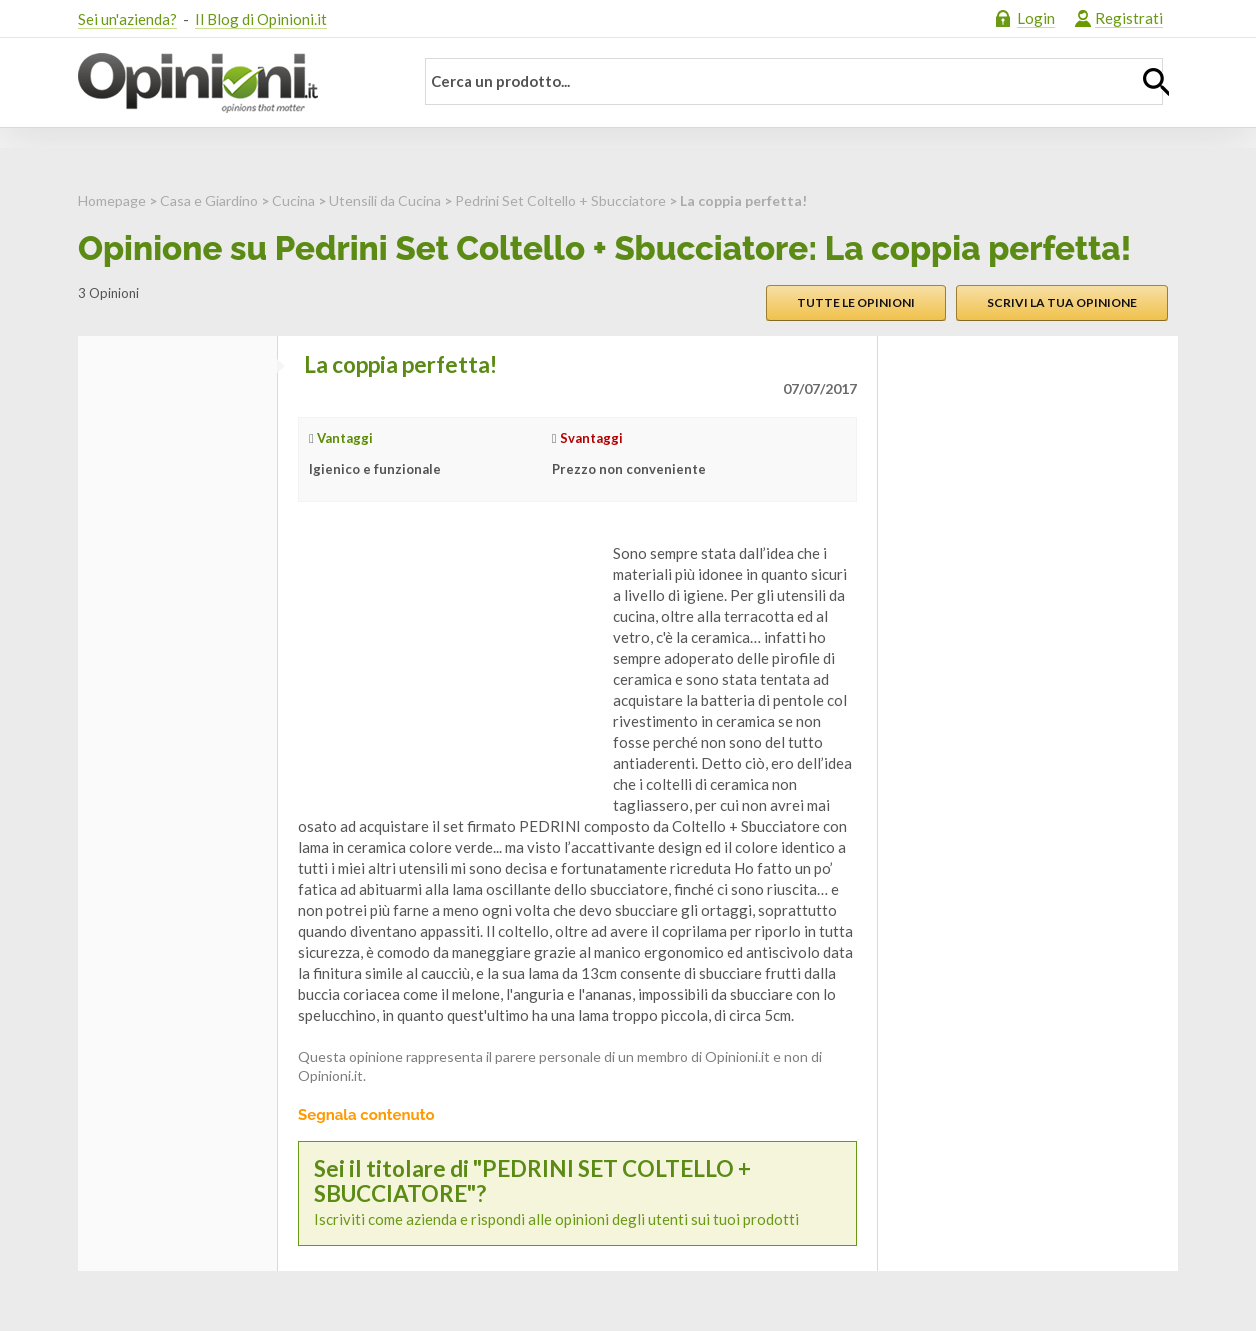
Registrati (1129, 18)
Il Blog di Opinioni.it (261, 19)
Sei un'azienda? (127, 19)
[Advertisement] (448, 668)
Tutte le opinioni (856, 302)
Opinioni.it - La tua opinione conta (233, 83)
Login (1036, 18)
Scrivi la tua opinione (1062, 302)
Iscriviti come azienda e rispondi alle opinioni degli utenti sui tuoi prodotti (577, 1193)
